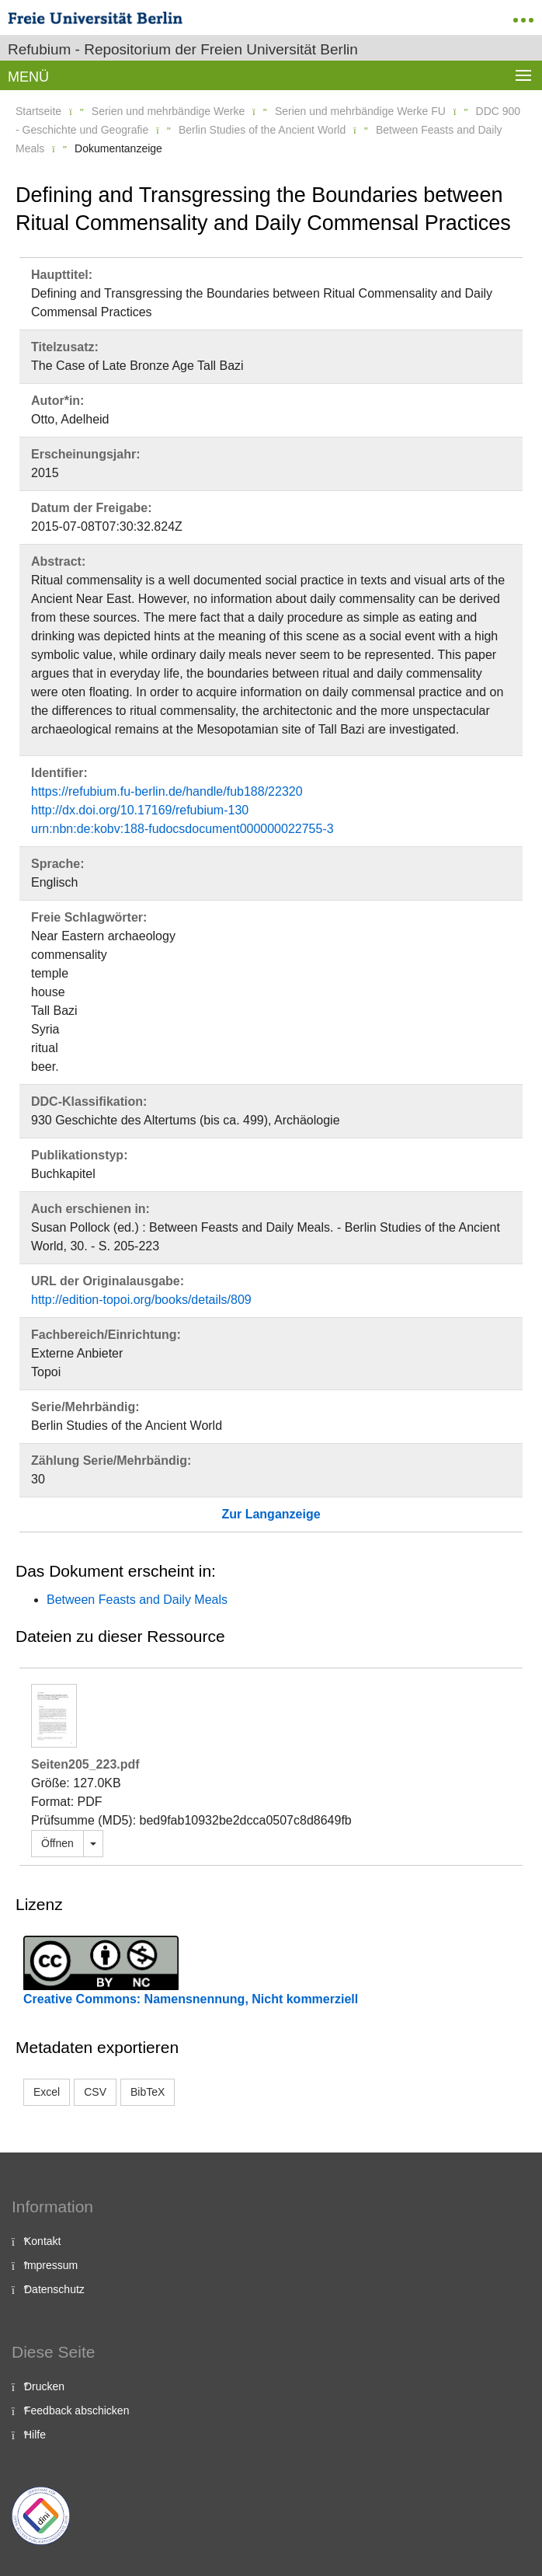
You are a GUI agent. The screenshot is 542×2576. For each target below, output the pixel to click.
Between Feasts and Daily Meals (137, 1599)
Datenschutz (54, 2289)
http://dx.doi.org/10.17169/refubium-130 (139, 810)
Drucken (44, 2386)
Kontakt (42, 2241)
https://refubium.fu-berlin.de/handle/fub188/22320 (167, 791)
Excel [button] (46, 2092)
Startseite (38, 111)
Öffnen (57, 1843)
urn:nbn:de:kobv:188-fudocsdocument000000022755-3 (182, 828)
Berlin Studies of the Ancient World (262, 130)
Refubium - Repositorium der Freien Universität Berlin (183, 49)
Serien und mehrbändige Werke (168, 111)
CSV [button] (95, 2092)
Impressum (51, 2265)
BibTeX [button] (147, 2092)
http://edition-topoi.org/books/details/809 (141, 1299)
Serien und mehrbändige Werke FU (360, 111)
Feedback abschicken (76, 2410)
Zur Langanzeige (270, 1514)
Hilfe (35, 2434)
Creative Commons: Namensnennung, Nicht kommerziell (190, 1999)
